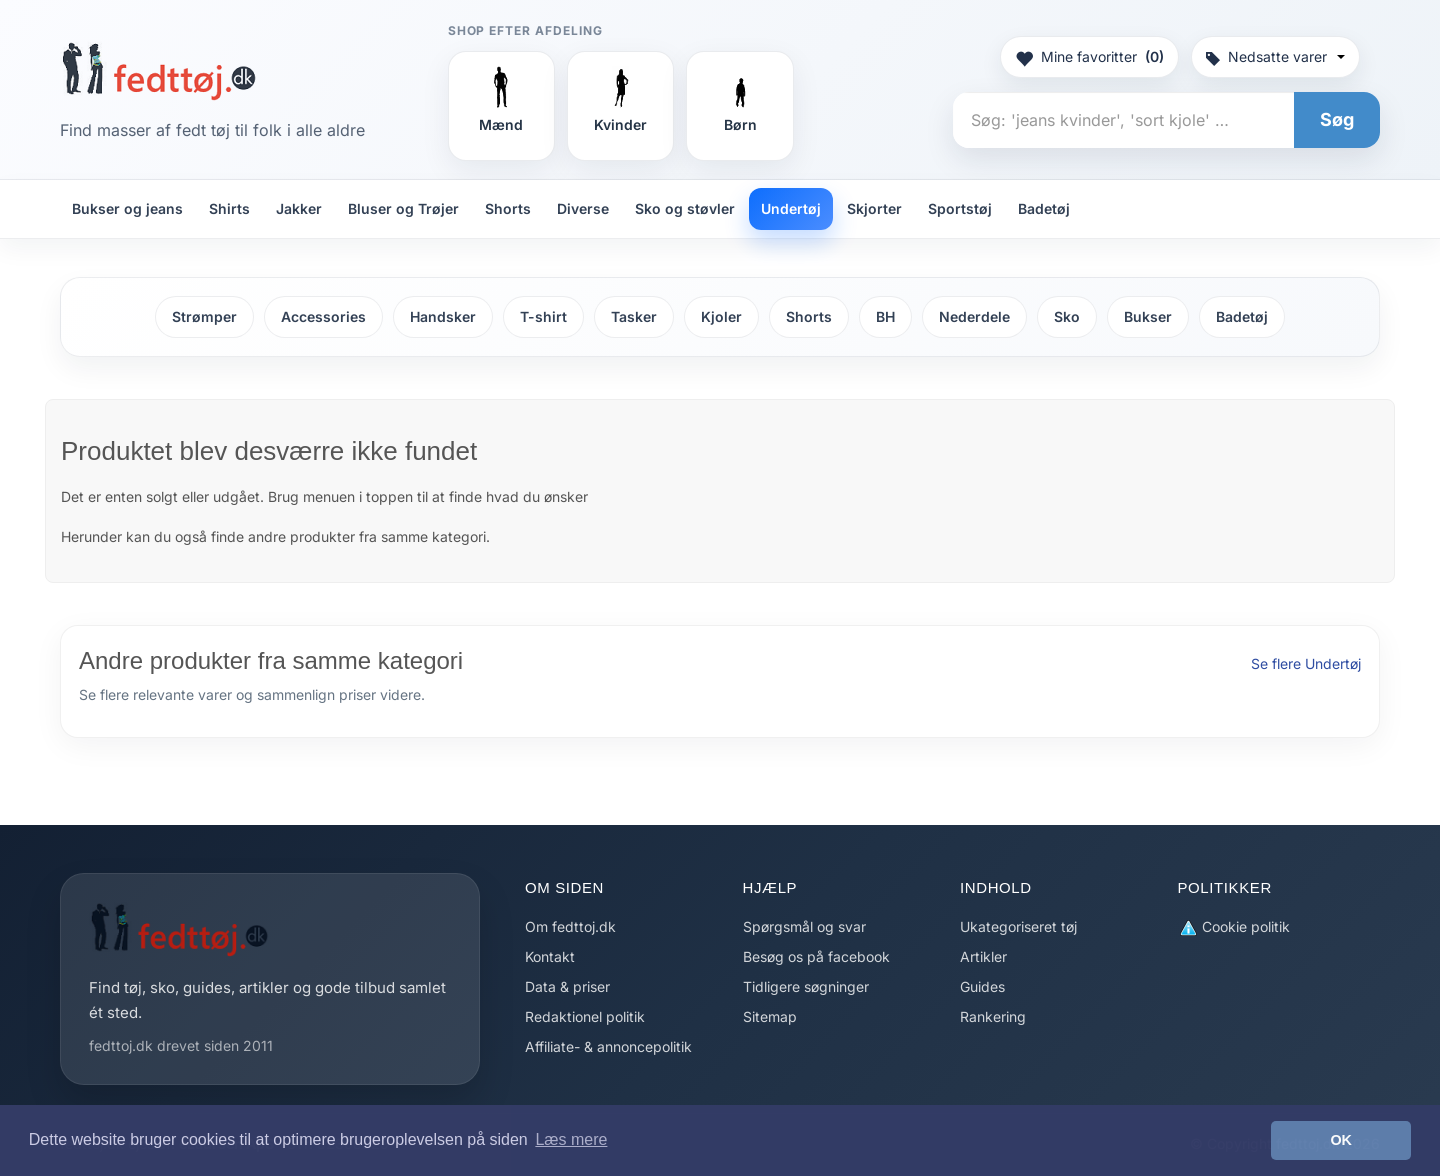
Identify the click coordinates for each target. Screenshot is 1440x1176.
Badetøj (1044, 208)
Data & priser (567, 986)
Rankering (993, 1016)
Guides (982, 986)
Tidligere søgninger (806, 986)
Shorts (508, 208)
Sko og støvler (685, 208)
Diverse (583, 208)
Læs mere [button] (571, 1139)
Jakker (299, 208)
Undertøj (791, 208)
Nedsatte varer (1275, 56)
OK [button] (1341, 1140)
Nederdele (974, 316)
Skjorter (874, 208)
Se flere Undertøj (1306, 663)
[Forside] (158, 71)
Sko (1067, 316)
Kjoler (721, 316)
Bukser (1148, 316)
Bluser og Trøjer (403, 208)
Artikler (983, 956)
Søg (1337, 119)
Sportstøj (960, 208)
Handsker (443, 316)
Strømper (204, 316)
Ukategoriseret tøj (1018, 926)
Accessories (323, 316)
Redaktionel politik (585, 1016)
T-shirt (543, 316)
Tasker (634, 316)
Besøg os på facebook (816, 956)
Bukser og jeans (127, 208)
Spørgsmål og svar (804, 926)
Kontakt (550, 956)
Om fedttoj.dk (570, 926)
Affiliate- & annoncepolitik (608, 1046)
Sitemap (770, 1016)
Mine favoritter (1089, 57)
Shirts (229, 208)
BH (885, 316)
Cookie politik (1234, 927)
